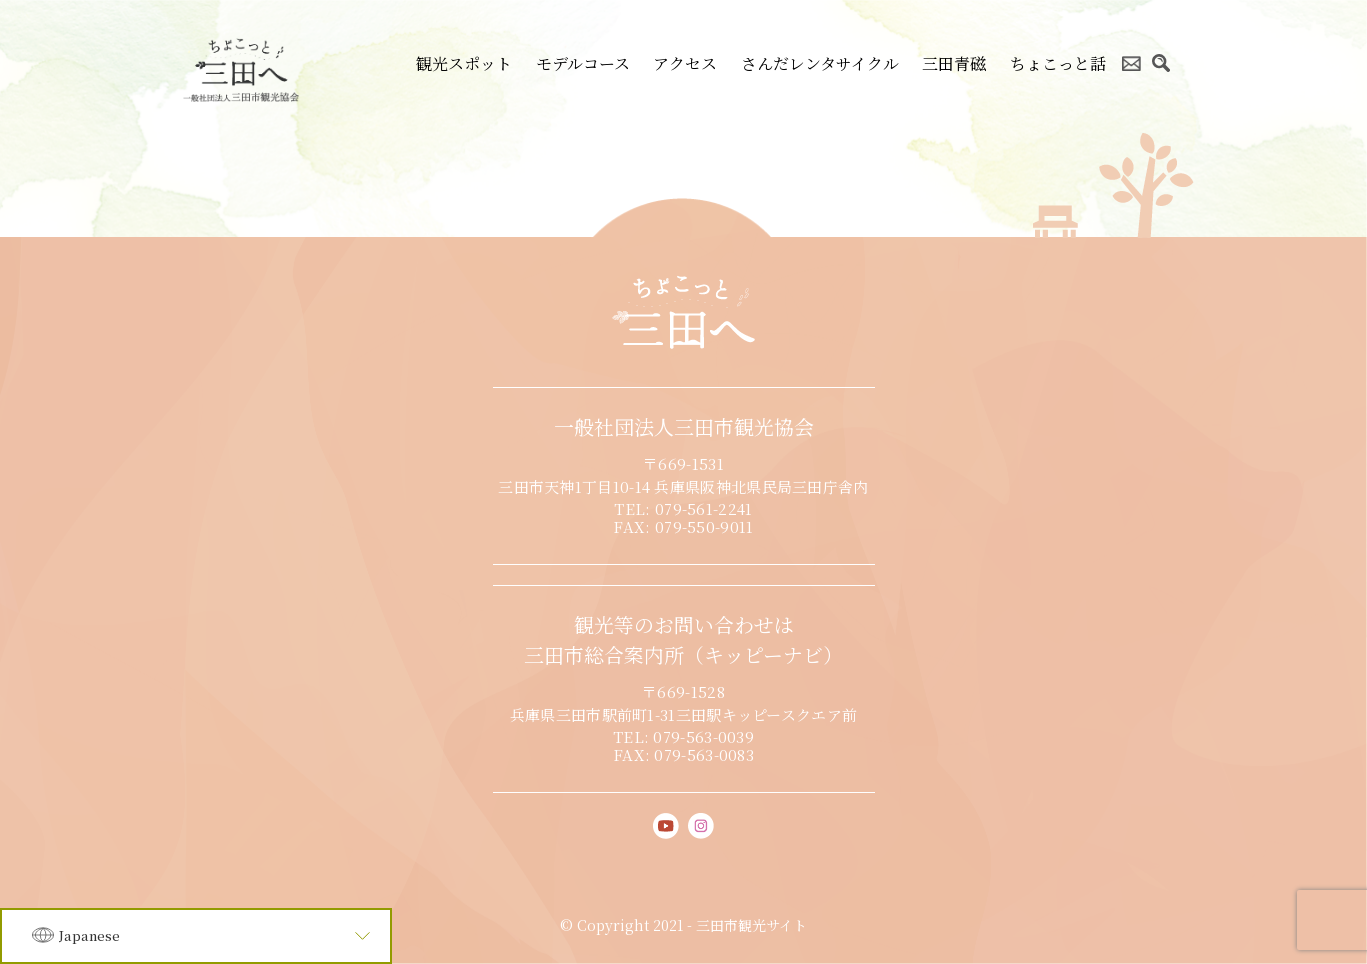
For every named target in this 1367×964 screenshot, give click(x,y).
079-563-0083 (704, 754)
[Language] (196, 936)
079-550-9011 (704, 526)
